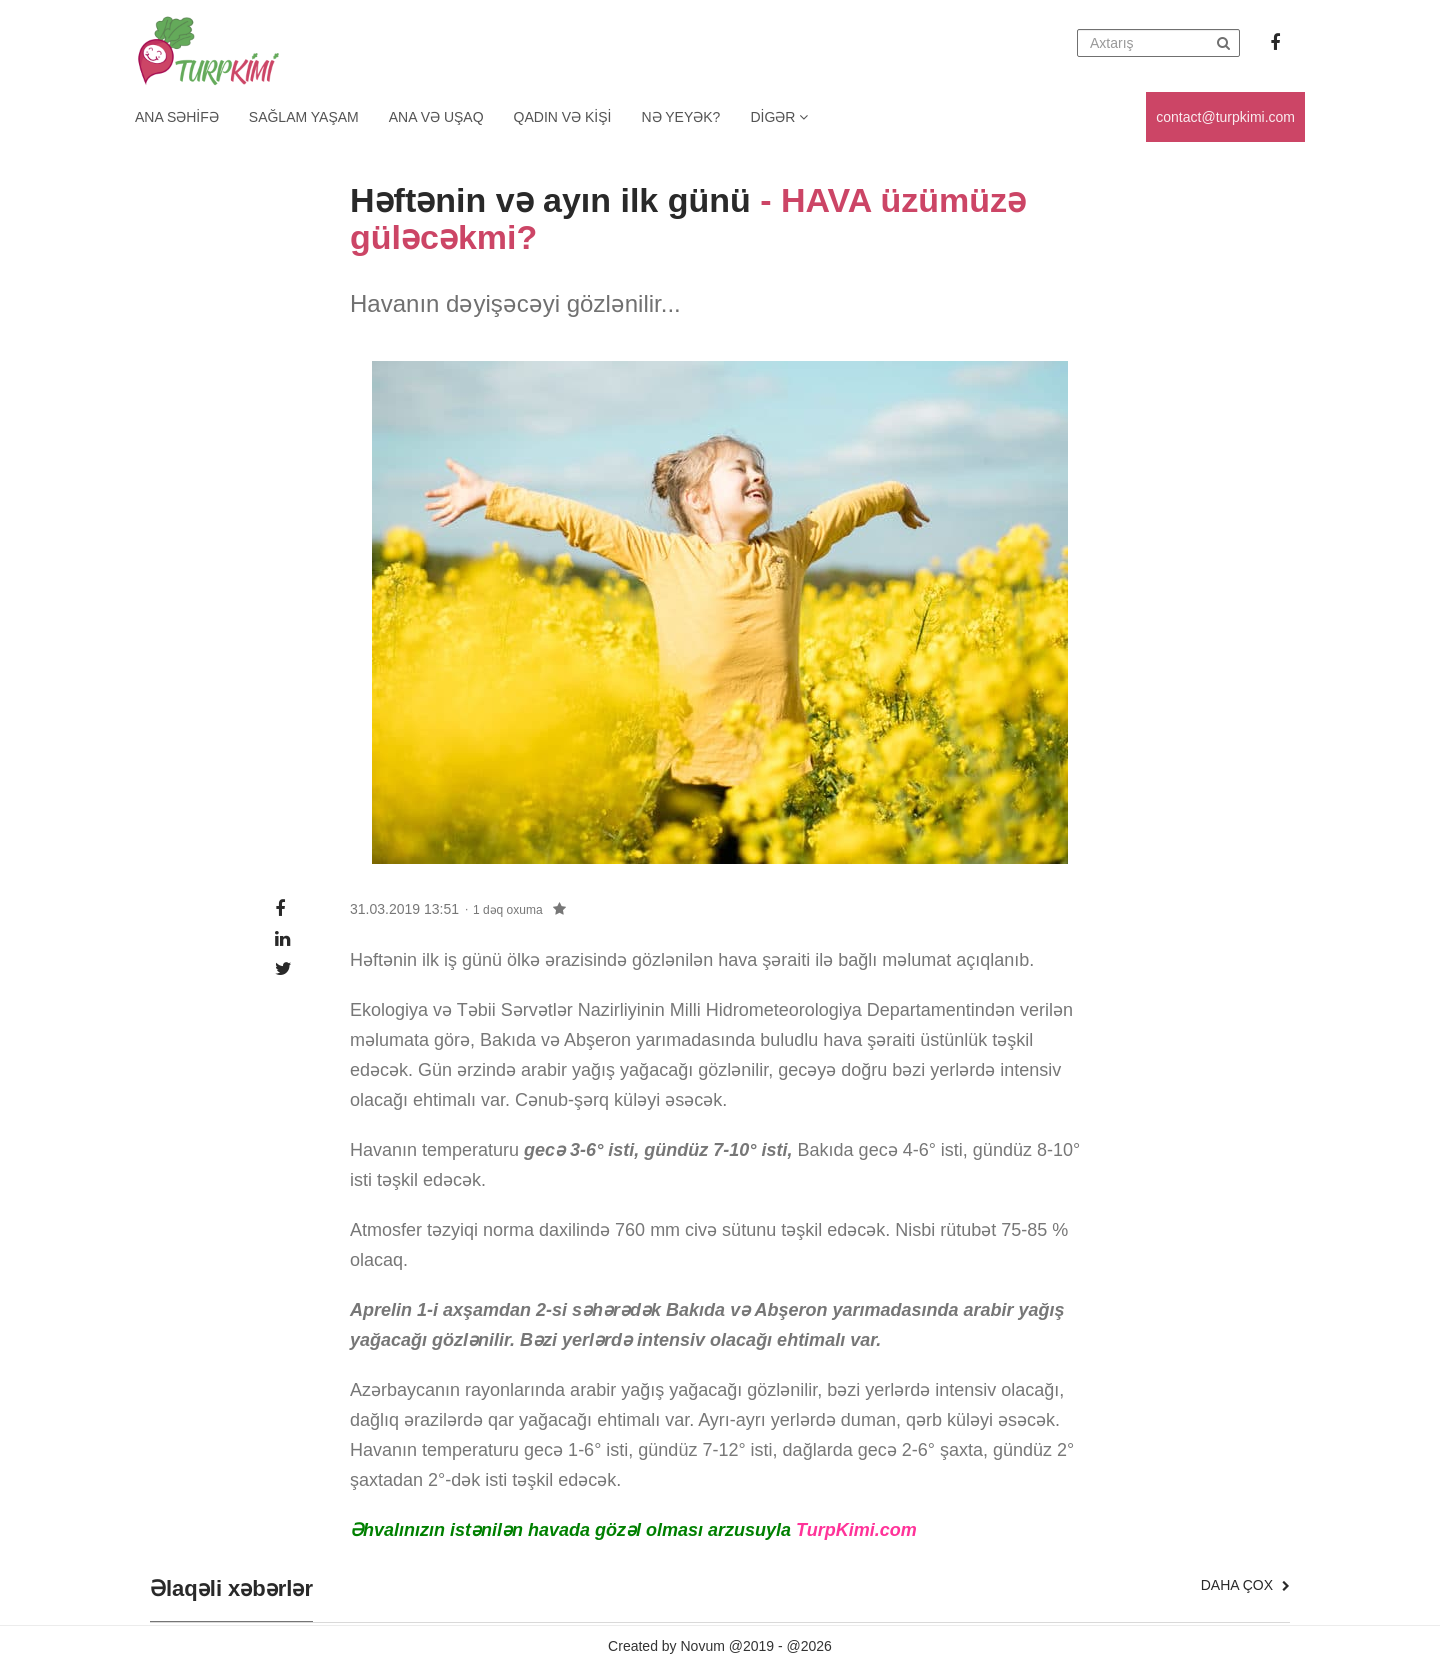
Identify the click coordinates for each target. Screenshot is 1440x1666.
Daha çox (1245, 1585)
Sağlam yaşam (304, 117)
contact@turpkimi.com (1225, 117)
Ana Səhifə (177, 117)
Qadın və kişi (563, 117)
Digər (779, 117)
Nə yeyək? (681, 117)
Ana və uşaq (436, 117)
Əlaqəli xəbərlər (231, 1589)
